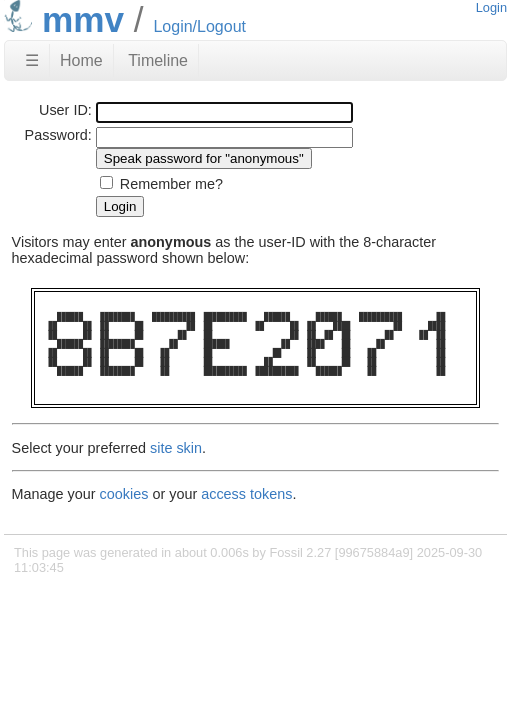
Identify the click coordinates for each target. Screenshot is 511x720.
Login (491, 7)
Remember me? (171, 184)
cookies (124, 494)
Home (81, 60)
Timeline (158, 60)
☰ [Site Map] (32, 60)
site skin (176, 448)
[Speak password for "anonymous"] (204, 158)
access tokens (246, 494)
